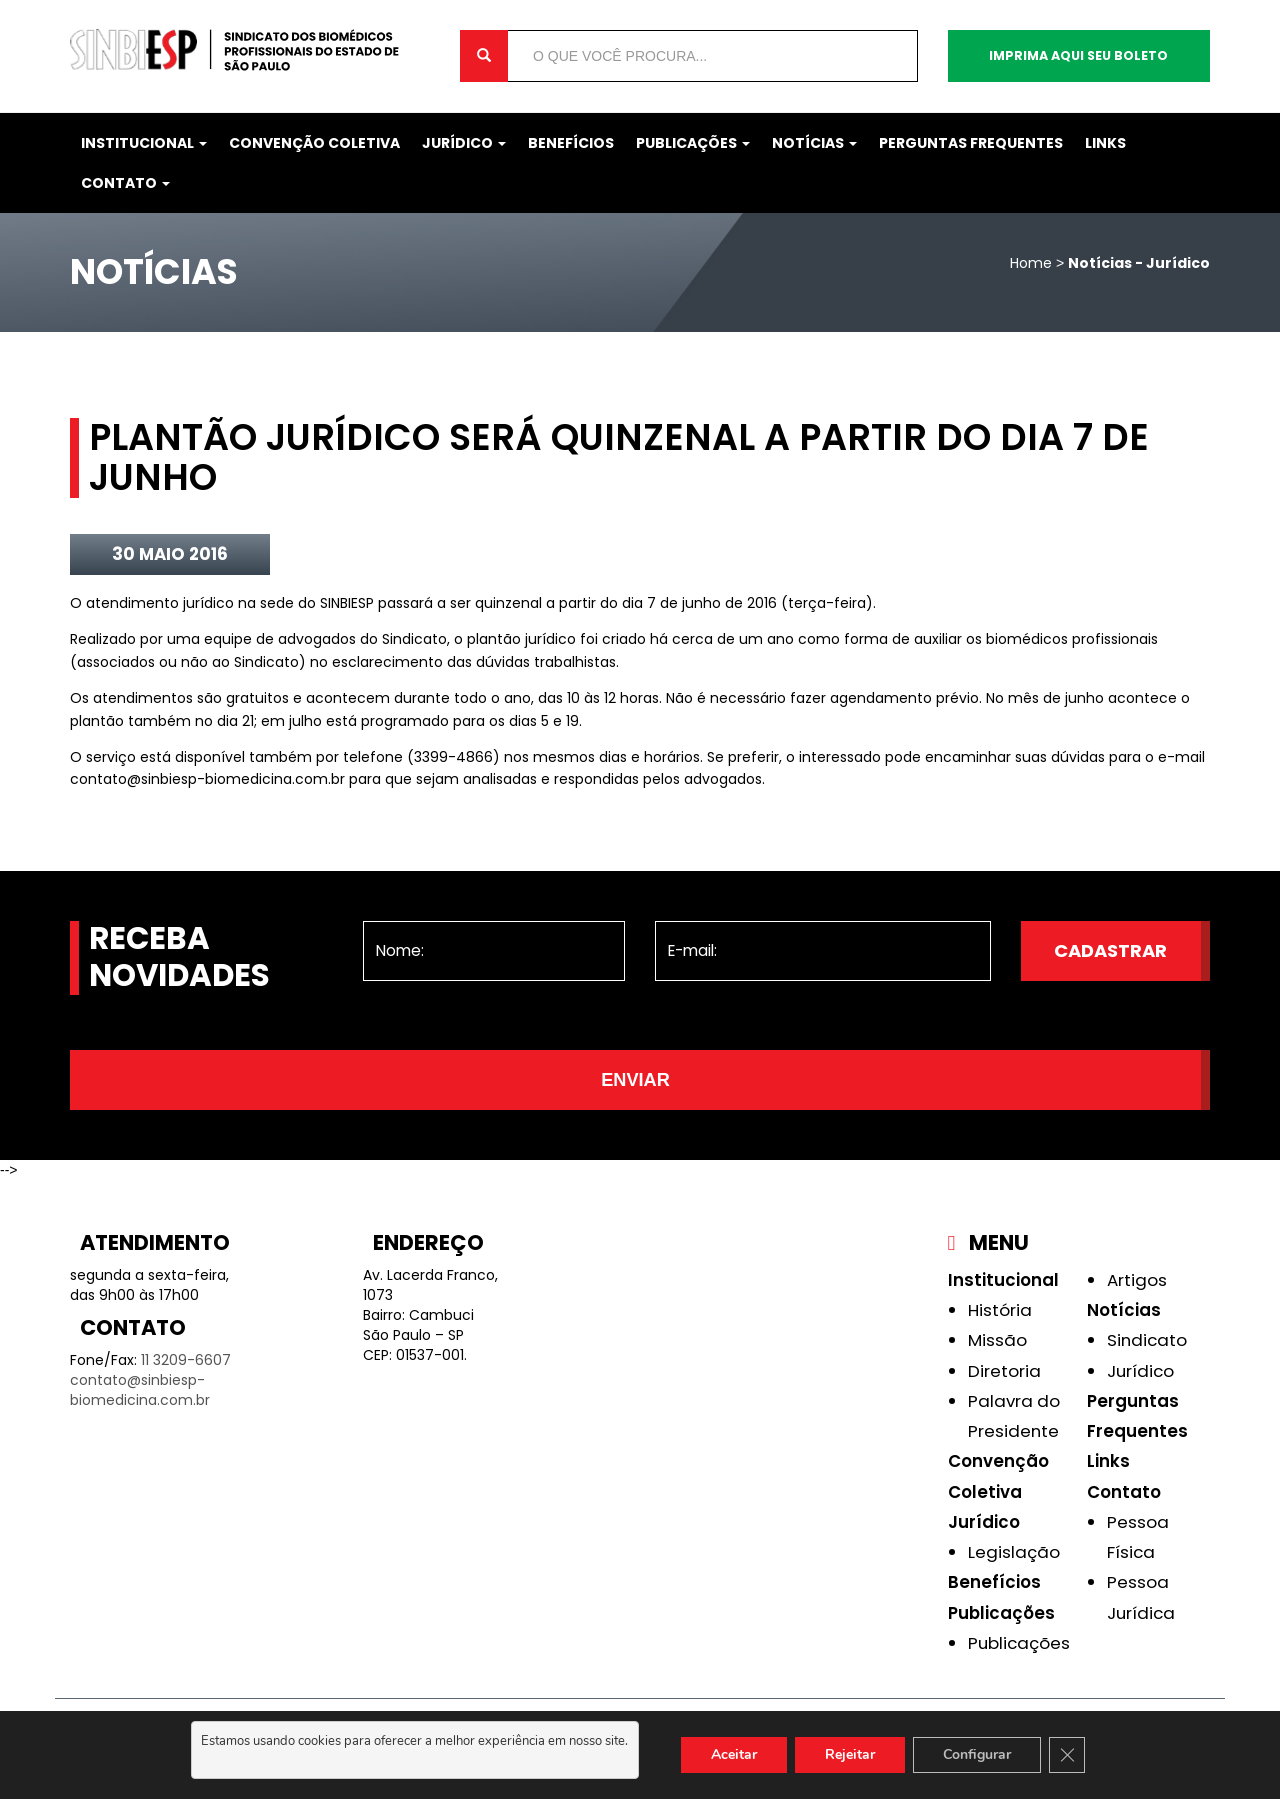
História (1000, 1310)
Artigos (1137, 1280)
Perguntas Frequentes (971, 143)
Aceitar (734, 1754)
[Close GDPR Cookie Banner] (1067, 1755)
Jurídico (464, 143)
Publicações (693, 143)
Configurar (977, 1754)
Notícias (814, 143)
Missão (997, 1340)
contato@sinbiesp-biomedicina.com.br (140, 1390)
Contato (125, 183)
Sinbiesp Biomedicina (250, 50)
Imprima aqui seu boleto (1078, 55)
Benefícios (571, 143)
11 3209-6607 (186, 1360)
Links (1105, 143)
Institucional (144, 143)
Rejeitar (850, 1754)
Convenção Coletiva (314, 143)
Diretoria (1004, 1371)
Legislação (1014, 1552)
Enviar (635, 1080)
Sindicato (1147, 1340)
